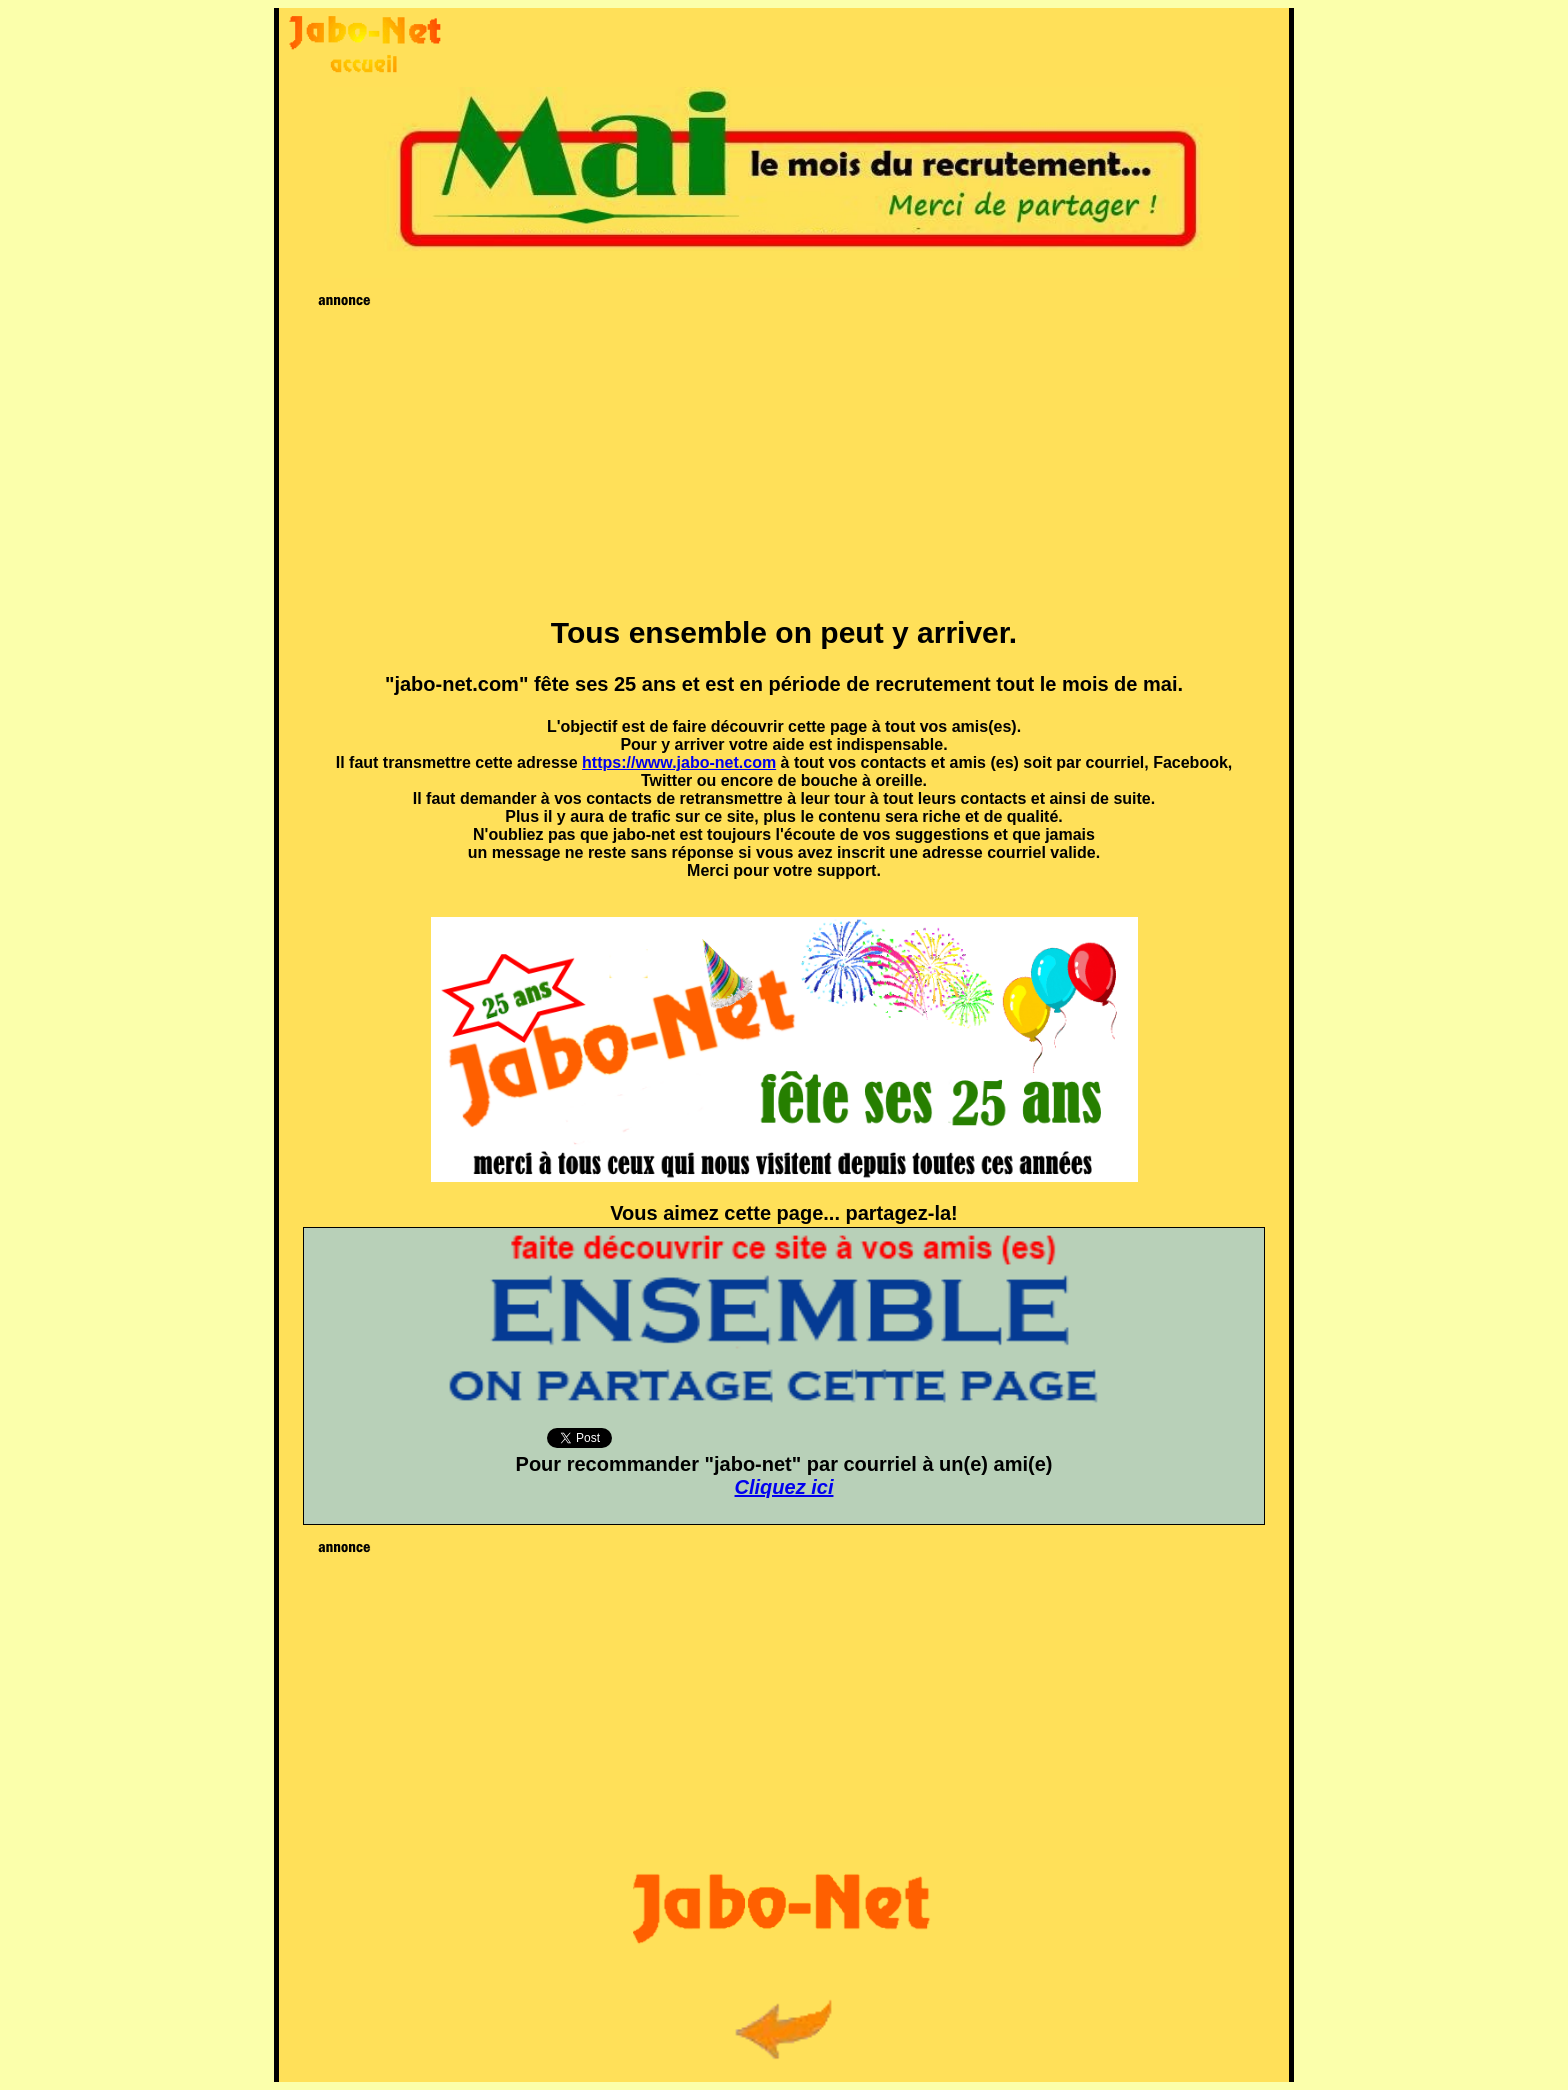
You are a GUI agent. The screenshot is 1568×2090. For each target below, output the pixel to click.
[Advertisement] (784, 455)
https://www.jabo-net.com (679, 762)
